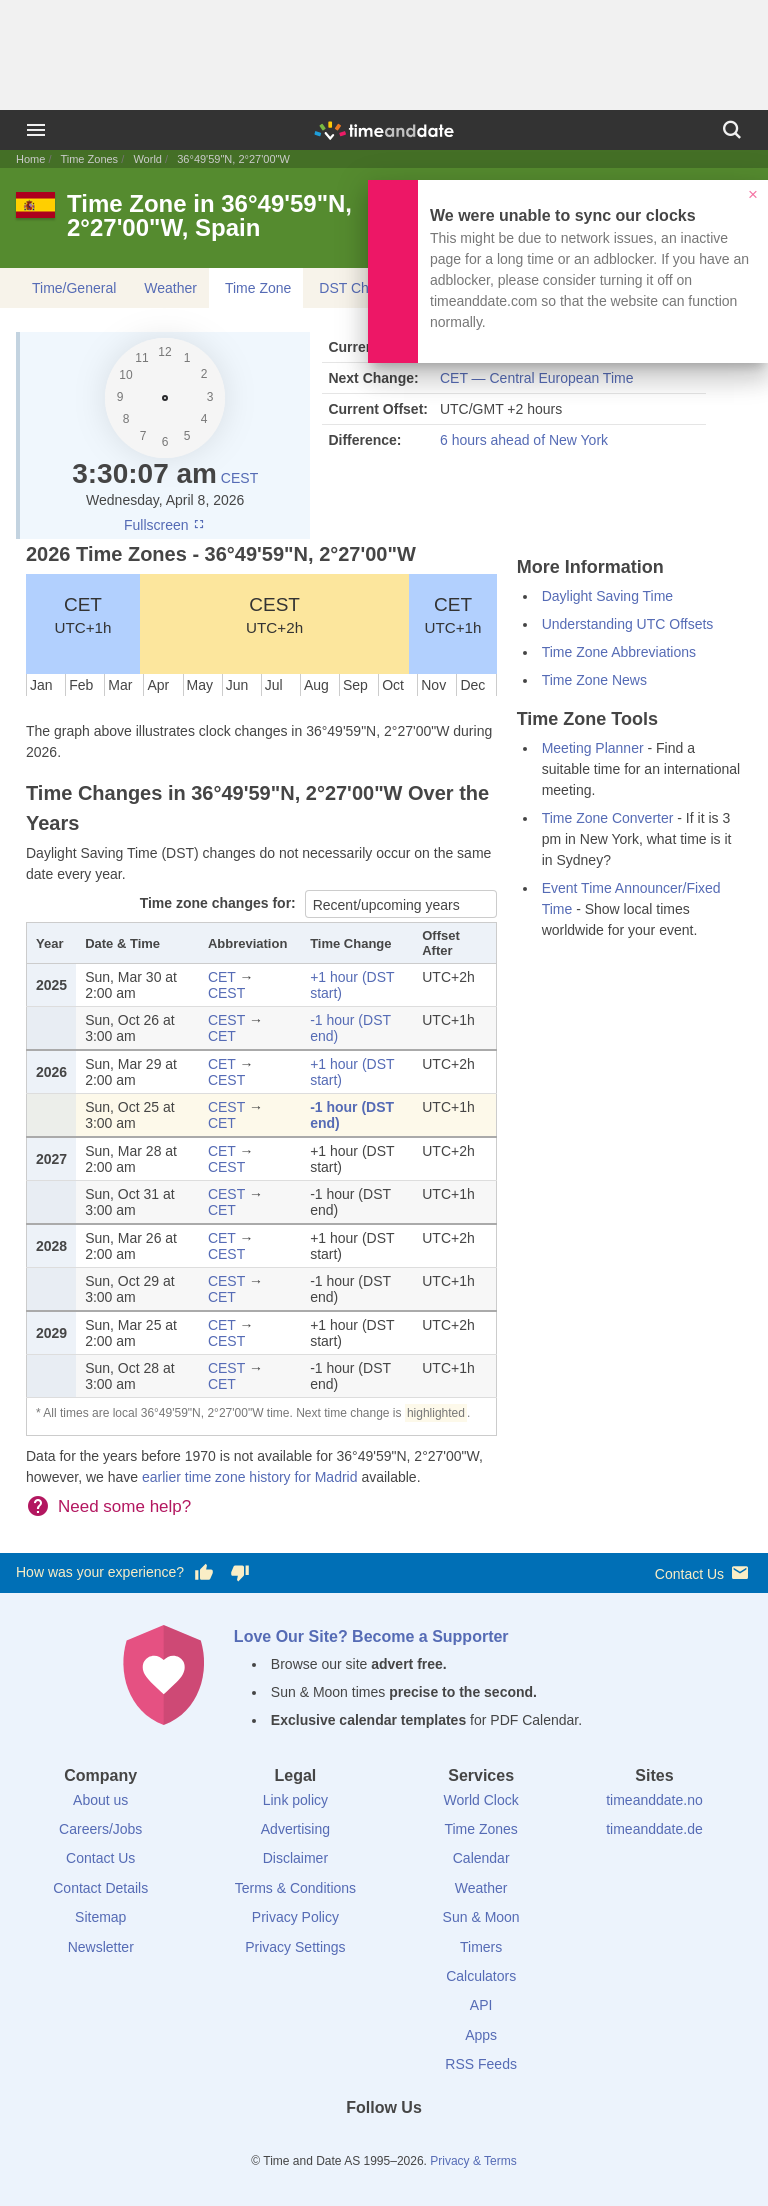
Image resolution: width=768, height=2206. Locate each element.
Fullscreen (165, 525)
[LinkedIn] (384, 2144)
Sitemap (100, 1917)
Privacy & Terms (473, 2161)
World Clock (481, 1800)
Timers (481, 1947)
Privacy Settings (295, 1947)
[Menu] (36, 130)
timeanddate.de (654, 1829)
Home (30, 159)
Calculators (481, 1976)
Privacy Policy (295, 1917)
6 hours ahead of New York (524, 440)
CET (82, 615)
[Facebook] (316, 2144)
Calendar (481, 1858)
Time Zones (89, 159)
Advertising (295, 1829)
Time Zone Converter (608, 818)
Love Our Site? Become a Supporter (371, 1636)
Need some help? (124, 1506)
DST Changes (363, 288)
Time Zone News (594, 680)
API (481, 2005)
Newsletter (101, 1947)
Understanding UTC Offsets (628, 624)
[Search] (732, 130)
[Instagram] (418, 2144)
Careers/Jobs (100, 1829)
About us (100, 1800)
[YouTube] (452, 2144)
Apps (481, 2035)
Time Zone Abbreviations (619, 652)
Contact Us (703, 1572)
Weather (170, 288)
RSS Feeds (481, 2064)
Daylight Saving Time (608, 596)
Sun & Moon (481, 1917)
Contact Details (100, 1888)
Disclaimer (295, 1858)
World (147, 159)
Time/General (74, 288)
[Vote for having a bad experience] (240, 1573)
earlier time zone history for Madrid (250, 1477)
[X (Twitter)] (350, 2144)
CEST (239, 478)
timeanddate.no (654, 1800)
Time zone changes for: (220, 903)
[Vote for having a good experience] (204, 1573)
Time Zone (258, 288)
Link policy (295, 1800)
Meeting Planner (593, 748)
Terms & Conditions (295, 1888)
